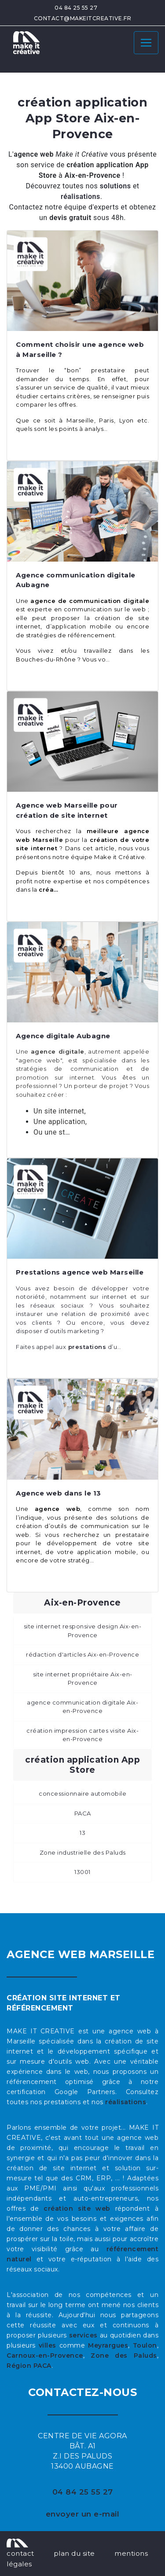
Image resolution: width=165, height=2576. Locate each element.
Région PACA (29, 2366)
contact (20, 2553)
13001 (82, 1871)
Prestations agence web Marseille (79, 1272)
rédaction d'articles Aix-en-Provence (82, 1654)
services (83, 2335)
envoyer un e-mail (83, 2514)
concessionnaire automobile (82, 1793)
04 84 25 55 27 (76, 7)
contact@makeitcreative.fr (83, 18)
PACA (82, 1813)
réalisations (125, 2102)
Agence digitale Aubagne (63, 1036)
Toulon (145, 2345)
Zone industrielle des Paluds (83, 1852)
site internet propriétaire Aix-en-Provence (82, 1679)
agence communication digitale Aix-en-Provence (82, 1707)
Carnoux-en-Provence (45, 2355)
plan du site (74, 2553)
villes (47, 2345)
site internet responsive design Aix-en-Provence (83, 1631)
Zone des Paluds (124, 2355)
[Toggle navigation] (146, 42)
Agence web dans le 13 (58, 1493)
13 (82, 1832)
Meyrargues (108, 2345)
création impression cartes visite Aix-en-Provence (82, 1735)
